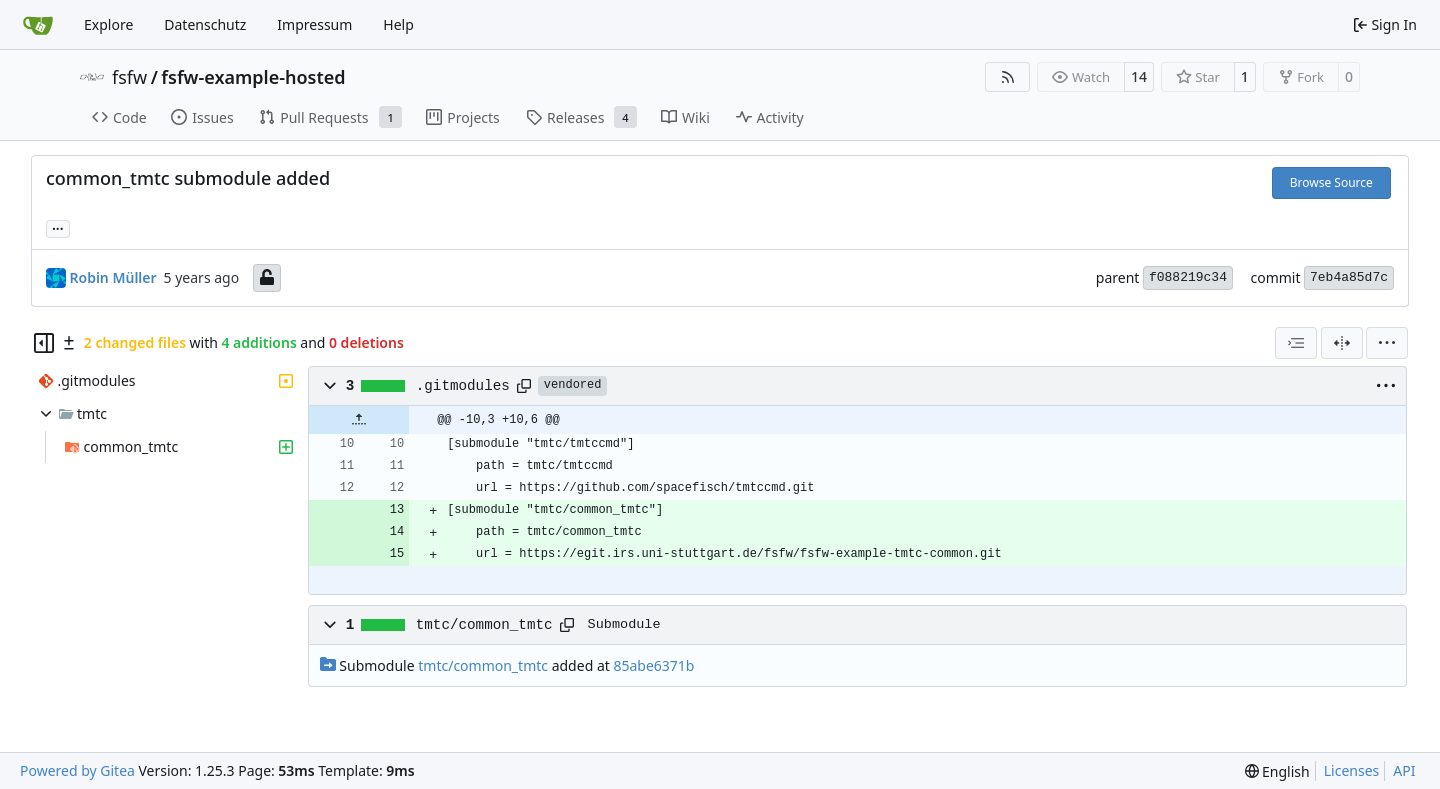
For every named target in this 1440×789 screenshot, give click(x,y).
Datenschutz (205, 24)
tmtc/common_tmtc (484, 625)
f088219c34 (1188, 277)
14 (1139, 76)
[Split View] (1342, 343)
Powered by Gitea (77, 770)
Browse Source (1331, 182)
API (1404, 770)
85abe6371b (653, 665)
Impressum (314, 24)
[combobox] (1296, 343)
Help (398, 24)
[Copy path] (524, 386)
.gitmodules (463, 386)
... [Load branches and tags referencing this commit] (58, 227)
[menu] (1387, 343)
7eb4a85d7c (1349, 277)
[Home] (38, 25)
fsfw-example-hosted (253, 77)
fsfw (129, 77)
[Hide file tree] (44, 343)
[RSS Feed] (1008, 77)
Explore (108, 24)
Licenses (1352, 770)
